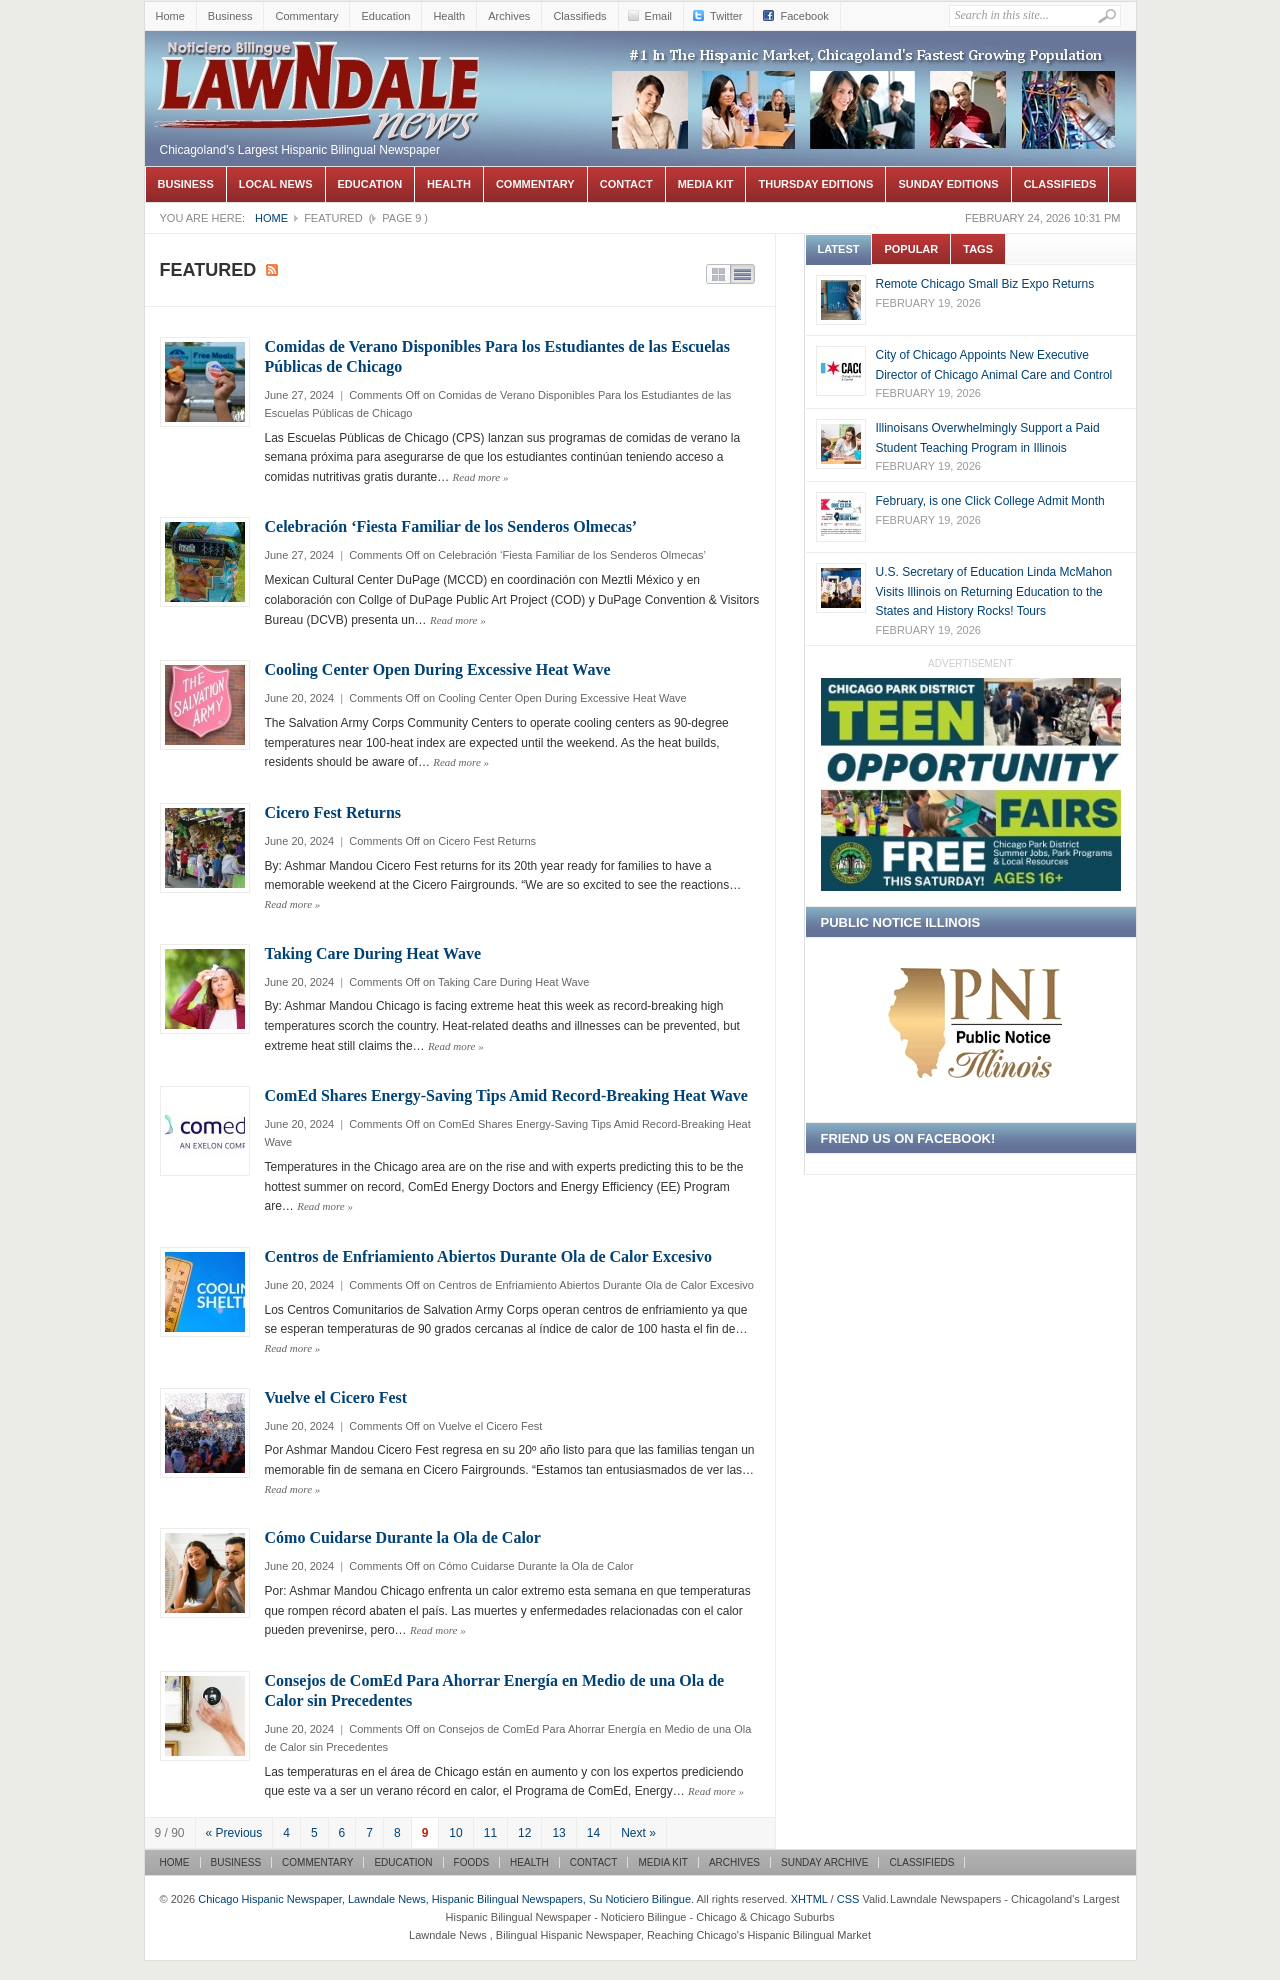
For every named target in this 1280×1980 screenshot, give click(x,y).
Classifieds (579, 16)
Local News (276, 184)
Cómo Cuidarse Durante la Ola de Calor (403, 1537)
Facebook (804, 16)
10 (455, 1833)
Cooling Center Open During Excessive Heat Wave (438, 669)
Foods (472, 1862)
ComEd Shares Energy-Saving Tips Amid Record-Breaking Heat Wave (506, 1095)
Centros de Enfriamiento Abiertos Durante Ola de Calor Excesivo (488, 1256)
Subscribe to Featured (272, 270)
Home (170, 16)
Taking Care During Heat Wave (373, 953)
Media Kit (706, 184)
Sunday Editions (948, 184)
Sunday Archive (824, 1862)
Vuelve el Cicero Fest (336, 1397)
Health (449, 16)
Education (385, 16)
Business (230, 16)
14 (593, 1833)
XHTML (809, 1899)
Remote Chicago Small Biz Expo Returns (985, 284)
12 (524, 1833)
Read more (481, 477)
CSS (848, 1899)
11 (490, 1833)
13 (558, 1833)
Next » (638, 1833)
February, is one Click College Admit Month (990, 501)
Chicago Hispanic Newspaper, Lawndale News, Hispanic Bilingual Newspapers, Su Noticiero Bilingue (320, 61)
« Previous (234, 1833)
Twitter (726, 16)
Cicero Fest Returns (333, 812)
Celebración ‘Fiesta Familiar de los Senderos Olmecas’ (451, 526)
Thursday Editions (815, 184)
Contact (626, 184)
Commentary (306, 16)
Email (659, 16)
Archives (509, 16)
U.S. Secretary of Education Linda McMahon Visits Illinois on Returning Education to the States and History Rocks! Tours (994, 591)
